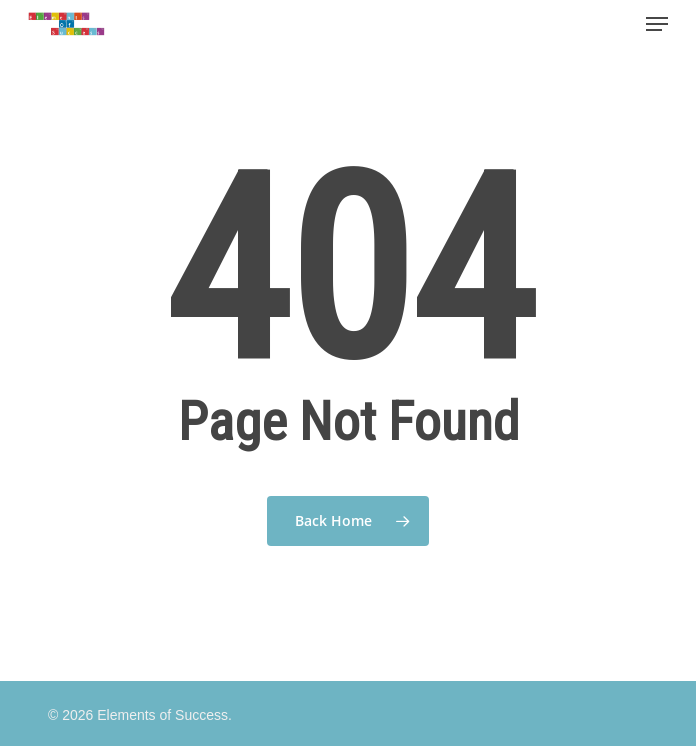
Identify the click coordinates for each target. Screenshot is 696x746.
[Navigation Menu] (657, 24)
